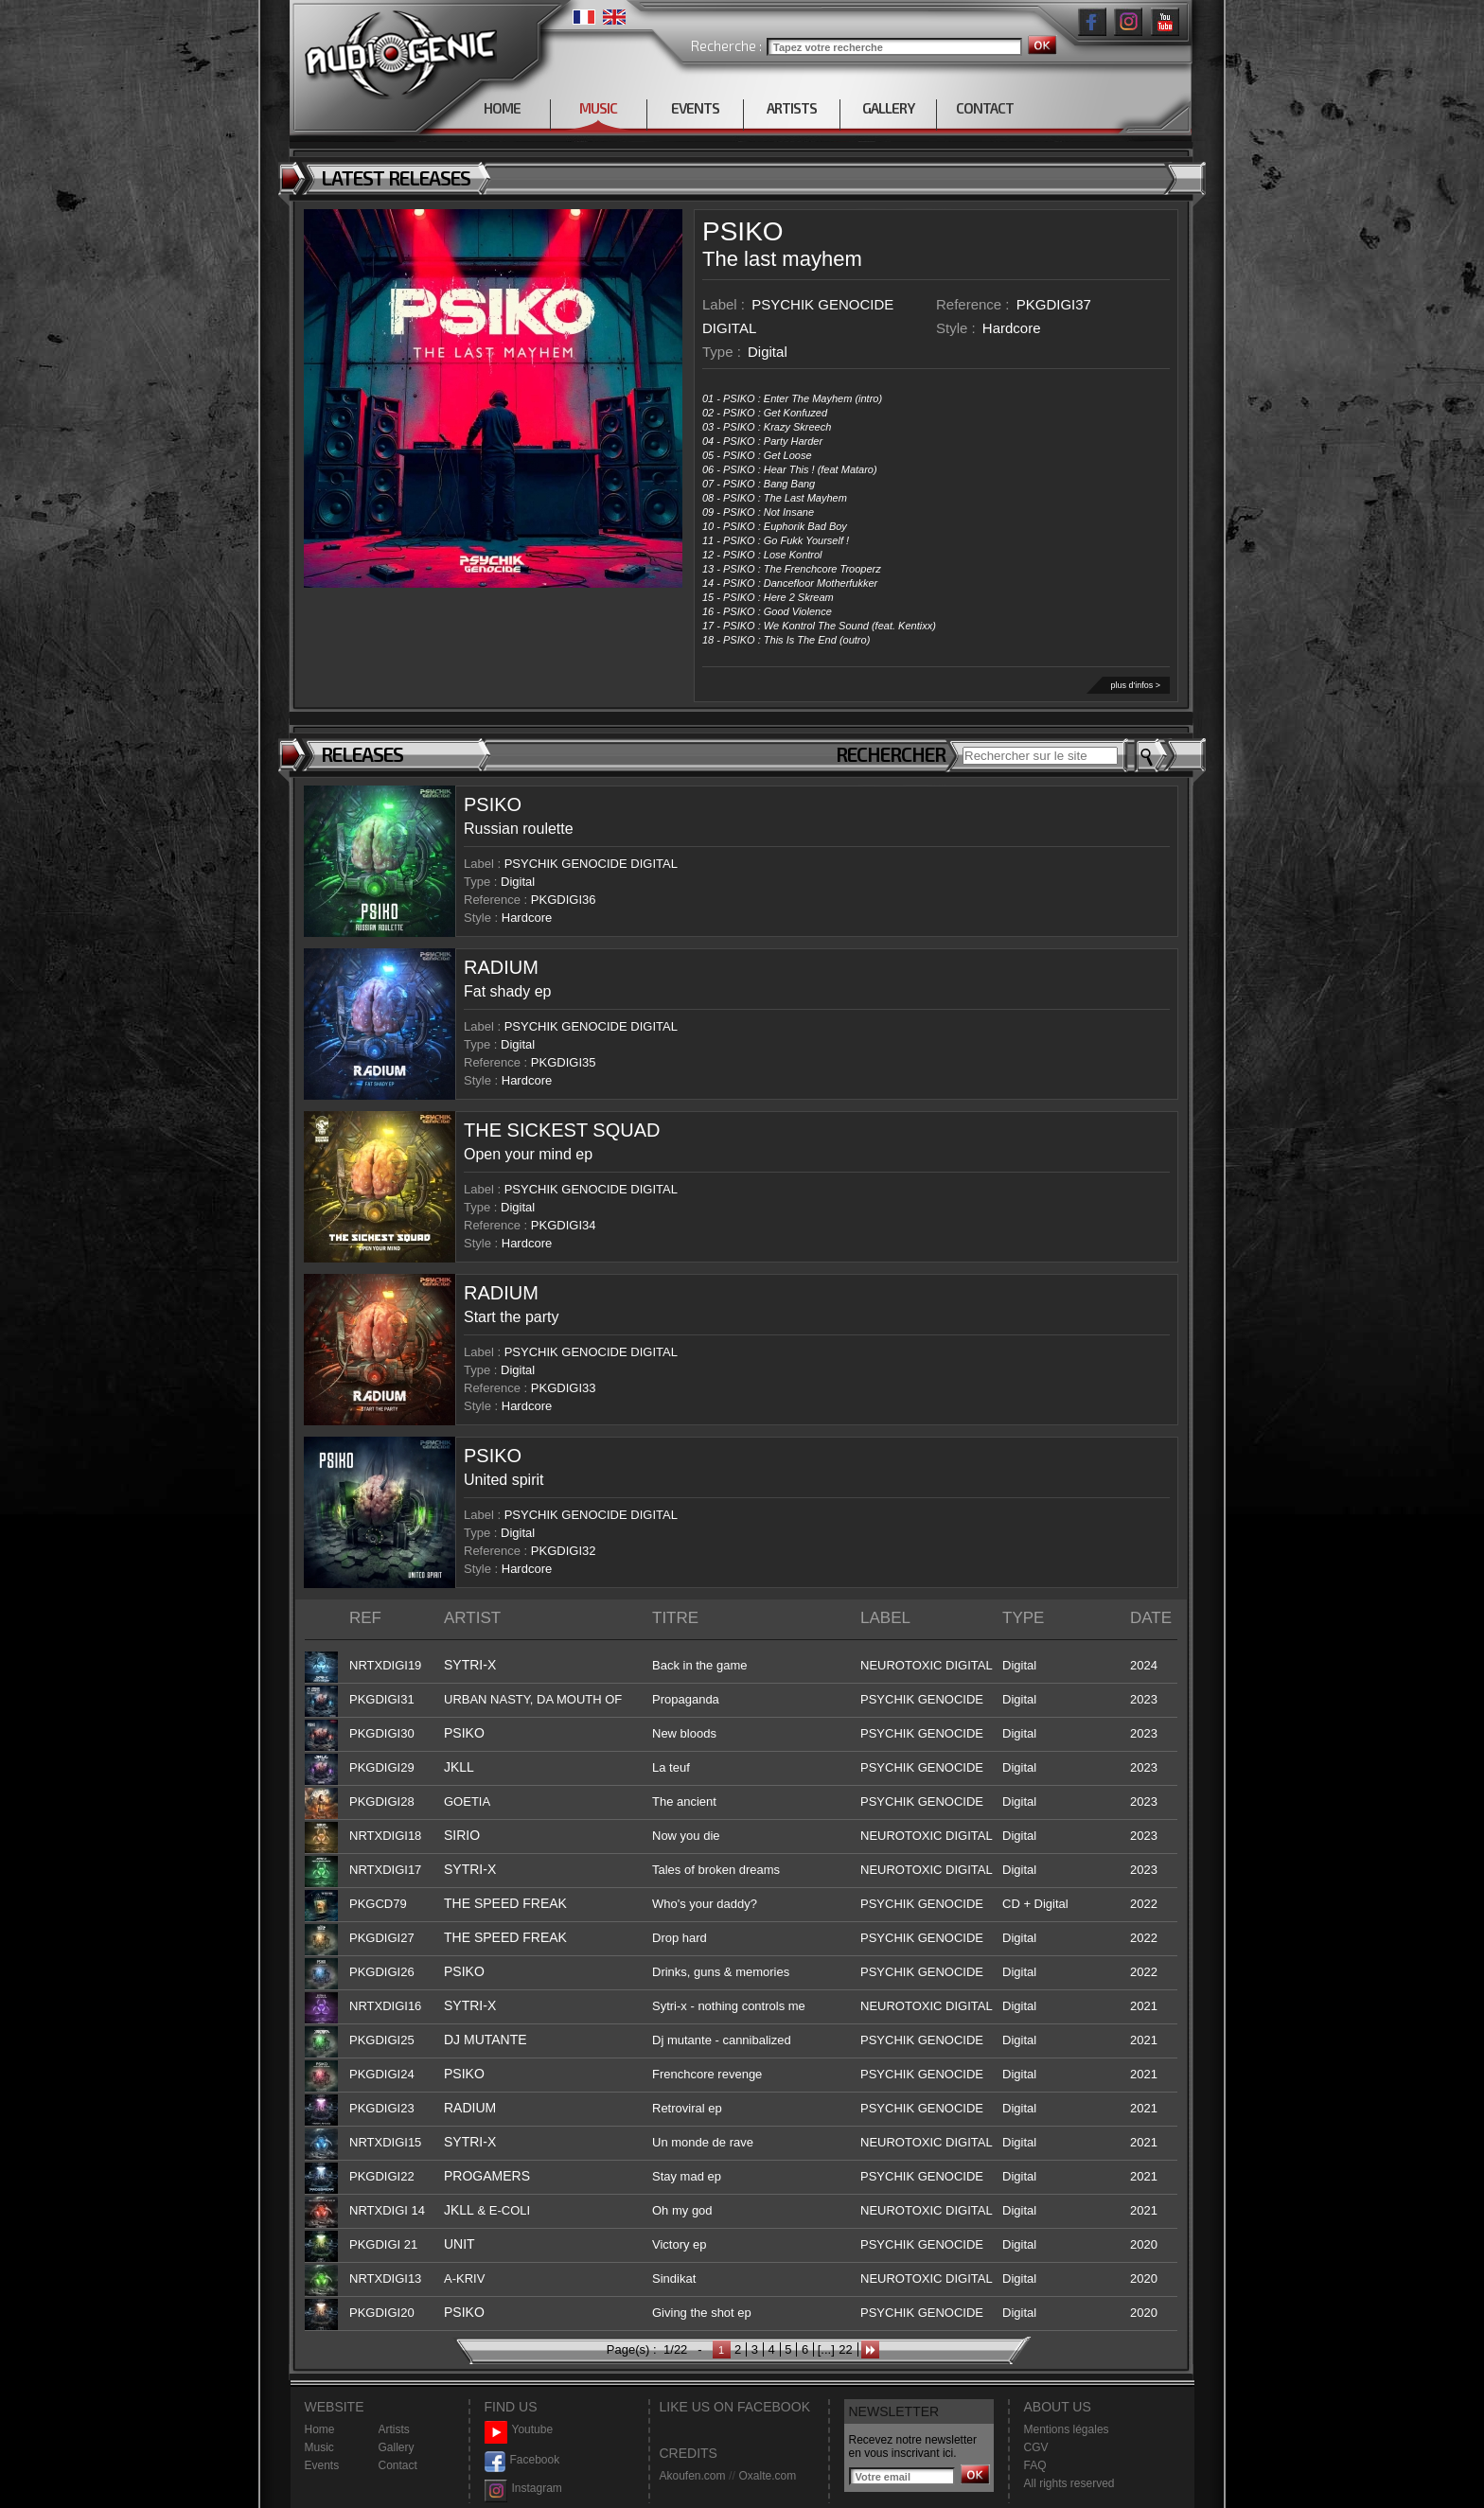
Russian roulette (519, 829)
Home (320, 2429)
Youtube (519, 2430)
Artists (394, 2429)
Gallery (397, 2447)
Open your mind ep (528, 1154)
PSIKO (743, 231)
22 (845, 2349)
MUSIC (598, 107)
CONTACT (985, 107)
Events (322, 2465)
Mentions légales (1066, 2429)
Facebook (522, 2460)
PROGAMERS (487, 2175)
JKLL (459, 1767)
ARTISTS (792, 107)
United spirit (503, 1480)
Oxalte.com (767, 2475)
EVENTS (695, 107)
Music (319, 2447)
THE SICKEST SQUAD (562, 1130)
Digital (767, 352)
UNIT (459, 2244)
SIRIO (462, 1835)
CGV (1036, 2447)
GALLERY (888, 107)
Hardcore (1011, 328)
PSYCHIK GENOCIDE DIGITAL (591, 864)
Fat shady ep (508, 991)
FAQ (1035, 2465)
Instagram (523, 2489)
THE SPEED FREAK (505, 1903)
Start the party (511, 1317)
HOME (502, 107)
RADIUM (501, 967)
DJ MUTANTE (485, 2039)
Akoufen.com (693, 2475)
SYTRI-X (470, 1664)
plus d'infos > (1135, 685)
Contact (398, 2465)
